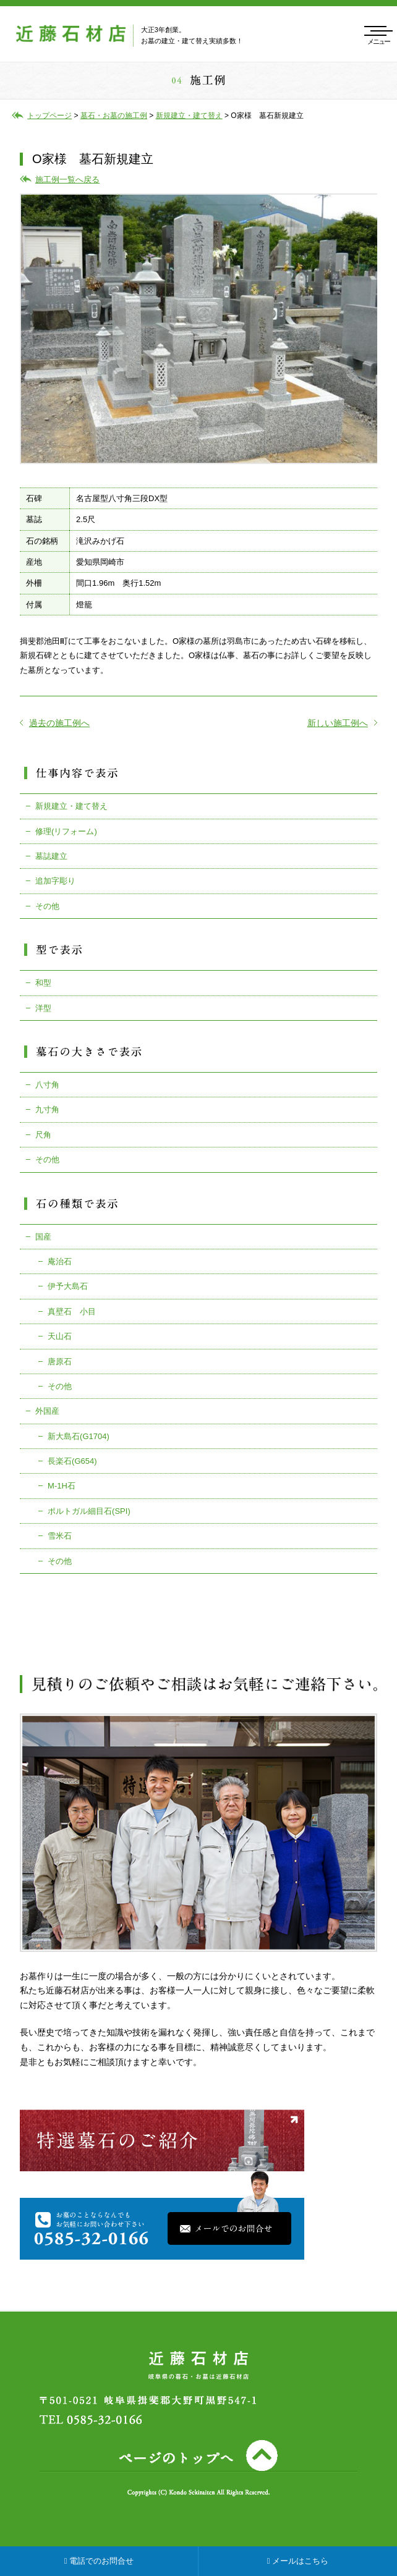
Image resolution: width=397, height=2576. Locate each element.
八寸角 (47, 1084)
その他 (47, 906)
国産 (43, 1236)
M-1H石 (61, 1485)
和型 (43, 982)
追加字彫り (55, 880)
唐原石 (60, 1361)
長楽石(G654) (72, 1461)
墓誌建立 (51, 856)
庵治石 (60, 1261)
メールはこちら (297, 2560)
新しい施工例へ (342, 723)
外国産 (47, 1411)
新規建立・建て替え (71, 806)
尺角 (43, 1134)
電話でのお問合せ (99, 2560)
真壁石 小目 (72, 1311)
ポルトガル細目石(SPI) (89, 1511)
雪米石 (60, 1535)
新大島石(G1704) (78, 1436)
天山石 (60, 1336)
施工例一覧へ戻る (67, 179)
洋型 (43, 1008)
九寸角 (47, 1109)
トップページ (49, 115)
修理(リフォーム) (66, 831)
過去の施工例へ (55, 723)
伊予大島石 (68, 1286)
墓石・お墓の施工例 (113, 115)
